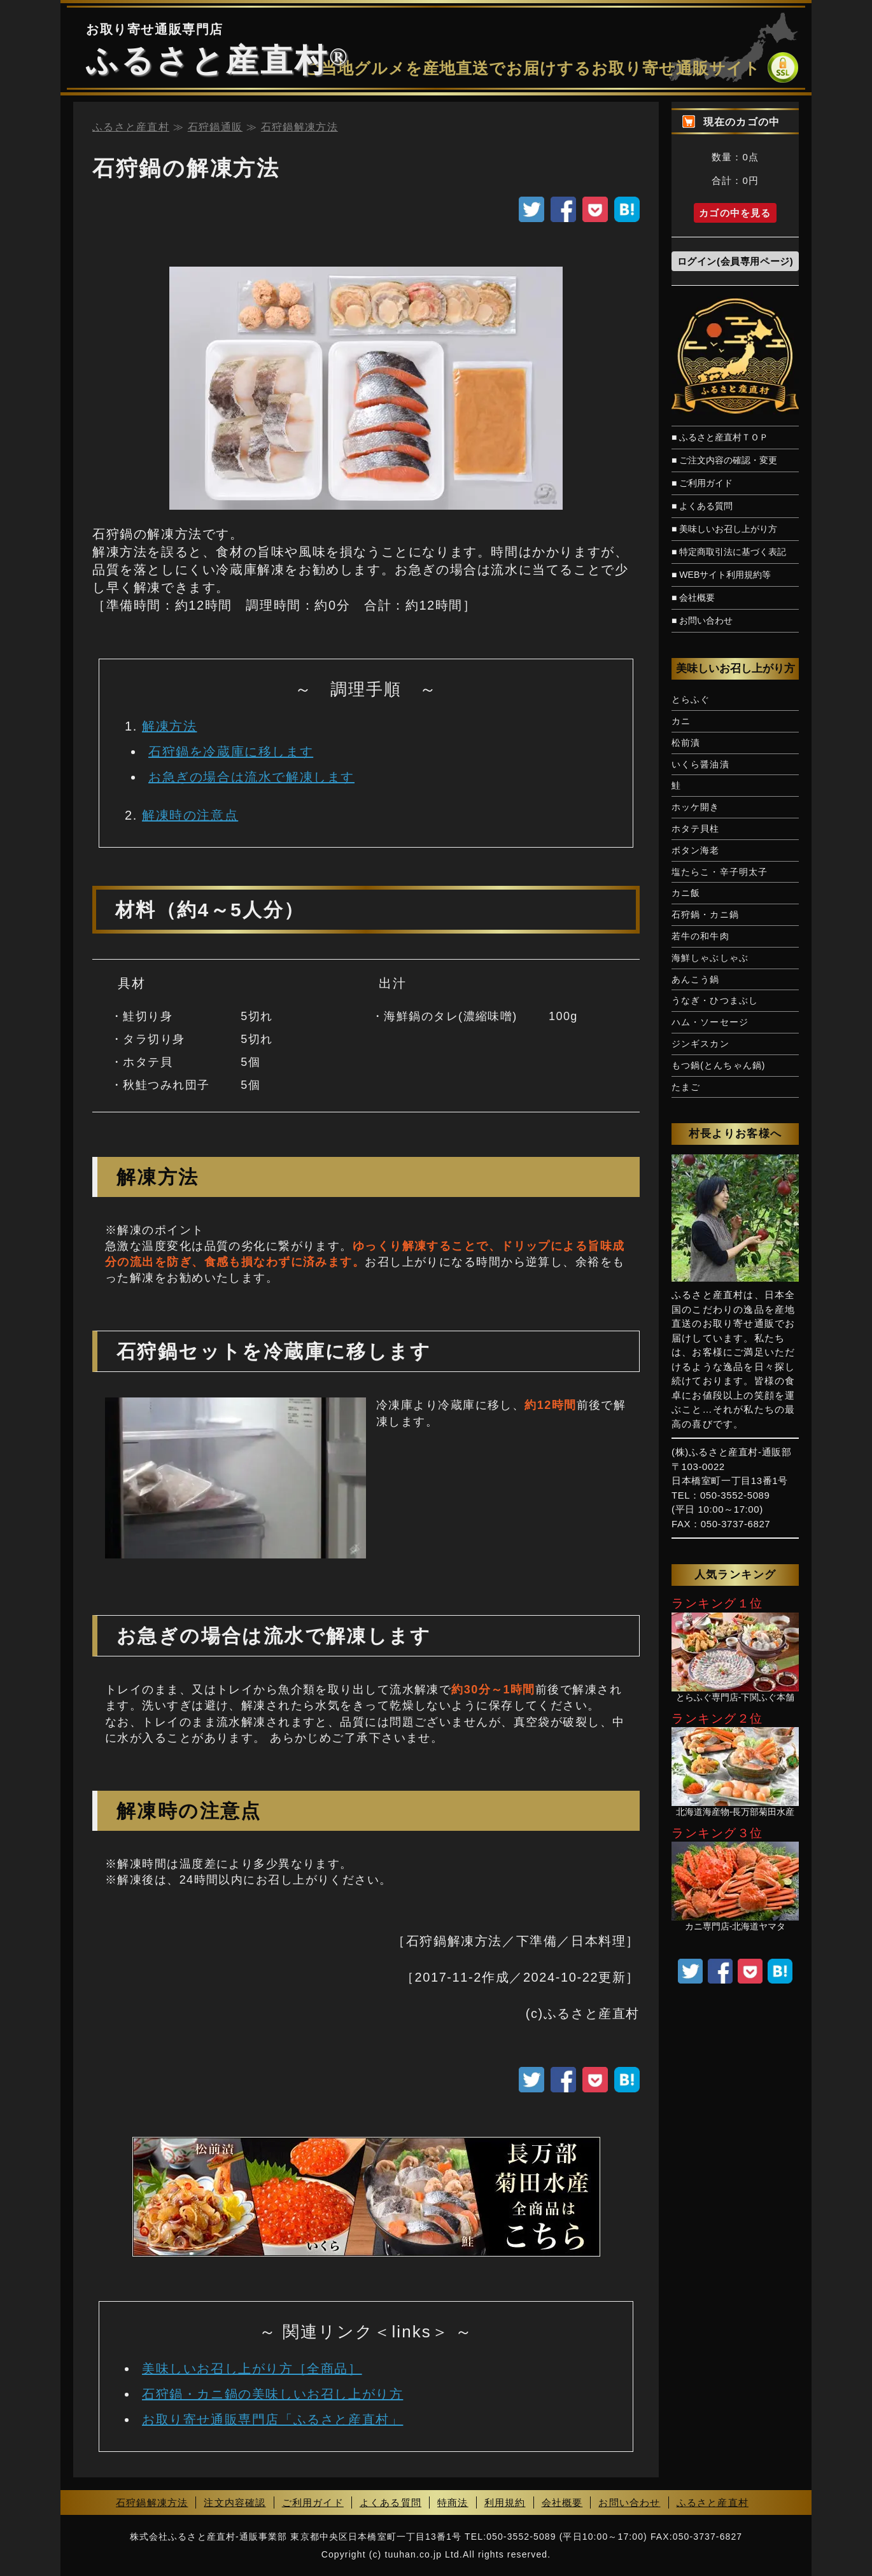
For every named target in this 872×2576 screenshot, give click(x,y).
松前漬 (686, 743)
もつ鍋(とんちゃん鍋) (719, 1065)
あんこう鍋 (696, 979)
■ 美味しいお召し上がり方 (724, 529)
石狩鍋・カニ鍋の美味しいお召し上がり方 (272, 2394)
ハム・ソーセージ (710, 1022)
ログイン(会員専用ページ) (735, 261)
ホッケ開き (696, 807)
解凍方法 (169, 726)
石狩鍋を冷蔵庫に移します (230, 752)
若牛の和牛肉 (700, 936)
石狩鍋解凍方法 (152, 2502)
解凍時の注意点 (190, 815)
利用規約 (505, 2502)
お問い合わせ (629, 2502)
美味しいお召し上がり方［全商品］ (252, 2369)
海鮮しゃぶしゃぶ (710, 958)
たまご (686, 1087)
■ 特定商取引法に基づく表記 (729, 552)
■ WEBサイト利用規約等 (721, 575)
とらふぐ (691, 699)
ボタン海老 (696, 850)
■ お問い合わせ (702, 620)
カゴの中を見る (735, 212)
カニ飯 (686, 893)
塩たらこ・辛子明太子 (720, 872)
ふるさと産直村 (207, 60)
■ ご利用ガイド (702, 483)
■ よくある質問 (702, 506)
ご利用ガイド (313, 2502)
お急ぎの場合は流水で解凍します (251, 777)
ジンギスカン (700, 1044)
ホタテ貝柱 (696, 828)
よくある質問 (390, 2502)
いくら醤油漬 (700, 764)
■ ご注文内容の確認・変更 (724, 460)
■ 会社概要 (693, 597)
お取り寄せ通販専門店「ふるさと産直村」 (272, 2419)
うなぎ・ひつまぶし (715, 1000)
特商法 (452, 2502)
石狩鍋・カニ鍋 (705, 914)
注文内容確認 (234, 2502)
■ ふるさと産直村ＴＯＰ (720, 437)
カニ (681, 721)
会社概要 (562, 2502)
